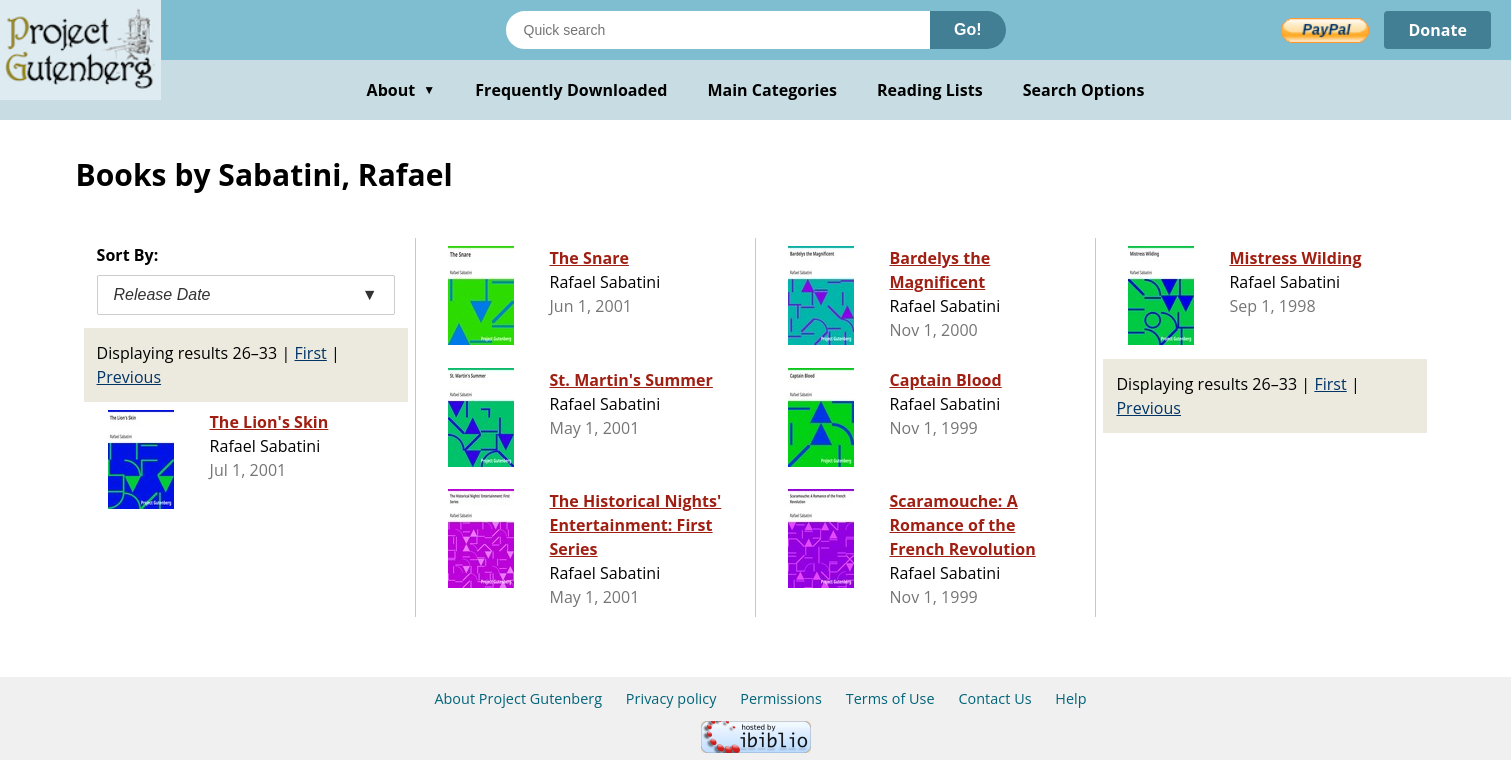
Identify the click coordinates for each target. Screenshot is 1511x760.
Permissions (781, 698)
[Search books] (718, 30)
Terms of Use (890, 698)
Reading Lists (930, 90)
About (401, 90)
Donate (1437, 30)
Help (1070, 698)
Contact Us (994, 698)
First (310, 353)
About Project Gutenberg (518, 698)
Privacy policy (671, 698)
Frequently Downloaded (571, 90)
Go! (968, 29)
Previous (129, 377)
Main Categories (772, 90)
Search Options (1084, 90)
